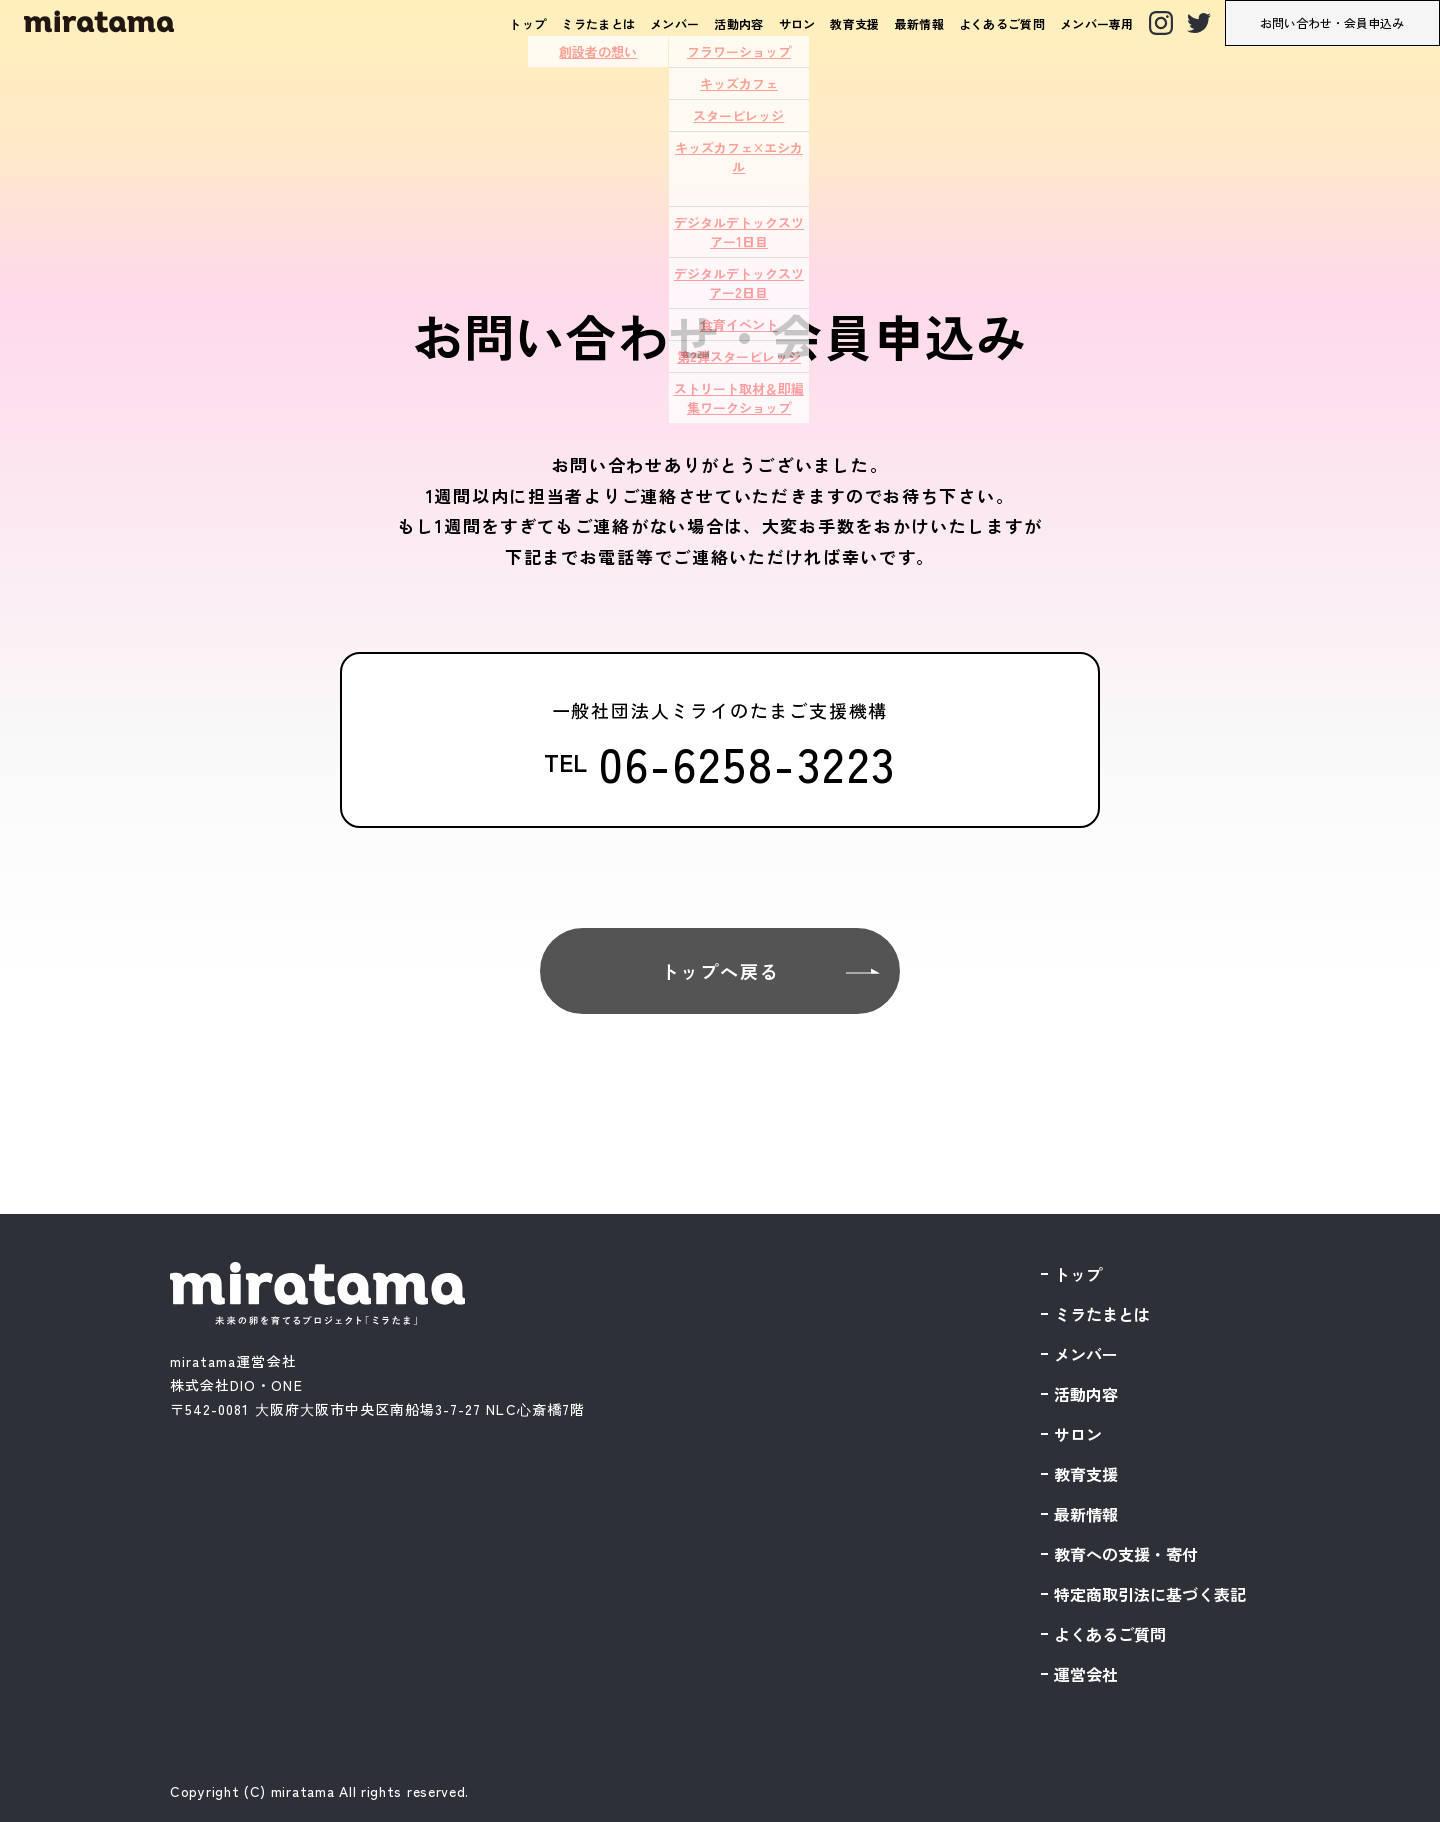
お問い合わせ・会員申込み (1332, 22)
